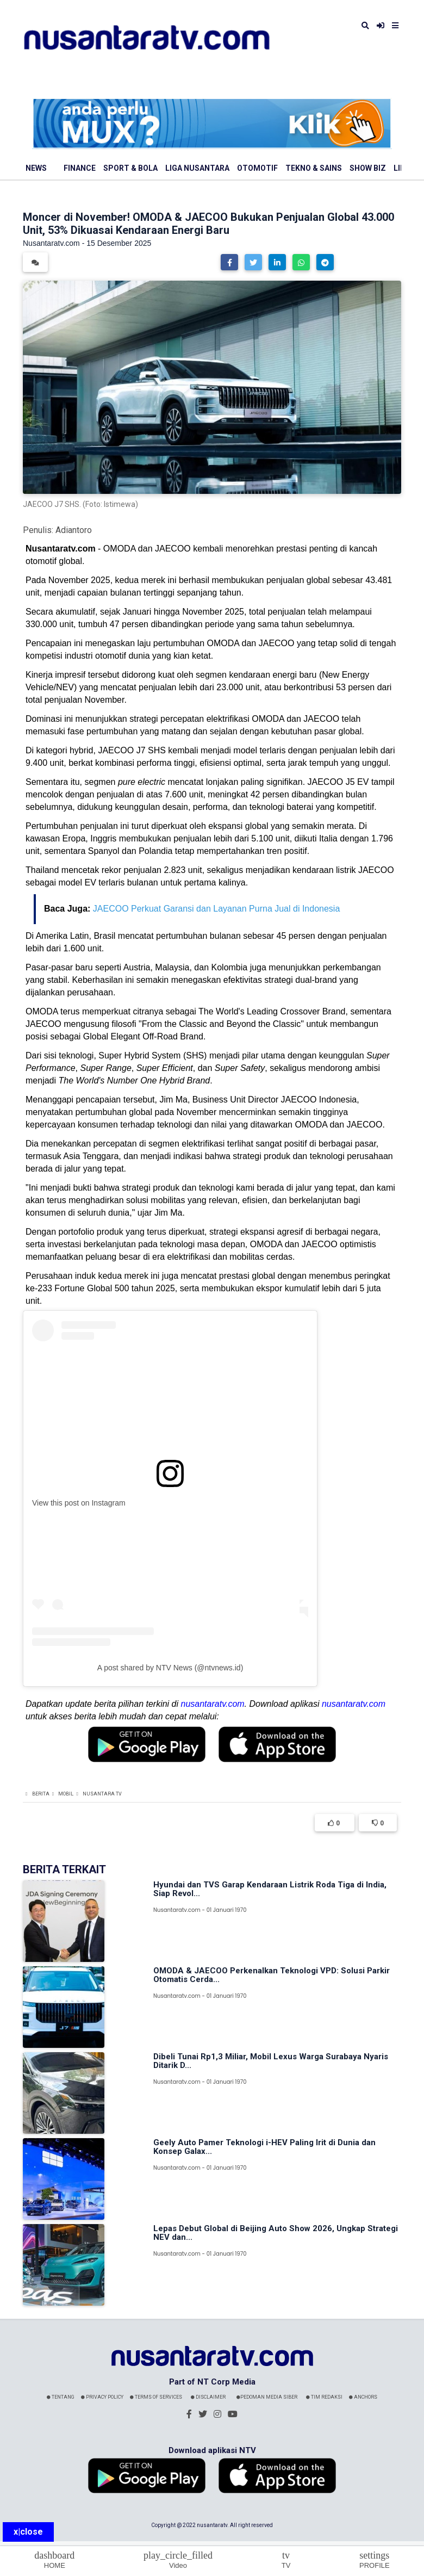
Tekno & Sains (313, 168)
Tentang (60, 2397)
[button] (229, 262)
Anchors (363, 2397)
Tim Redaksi (324, 2397)
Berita (40, 1794)
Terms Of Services (156, 2397)
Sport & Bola (130, 168)
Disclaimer (208, 2397)
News (36, 168)
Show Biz (368, 168)
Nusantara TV (102, 1794)
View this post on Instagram (79, 1502)
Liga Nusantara (197, 168)
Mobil (65, 1794)
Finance (80, 168)
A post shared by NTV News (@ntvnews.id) (170, 1667)
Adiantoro (73, 530)
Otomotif (257, 168)
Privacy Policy (102, 2397)
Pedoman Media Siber (266, 2397)
